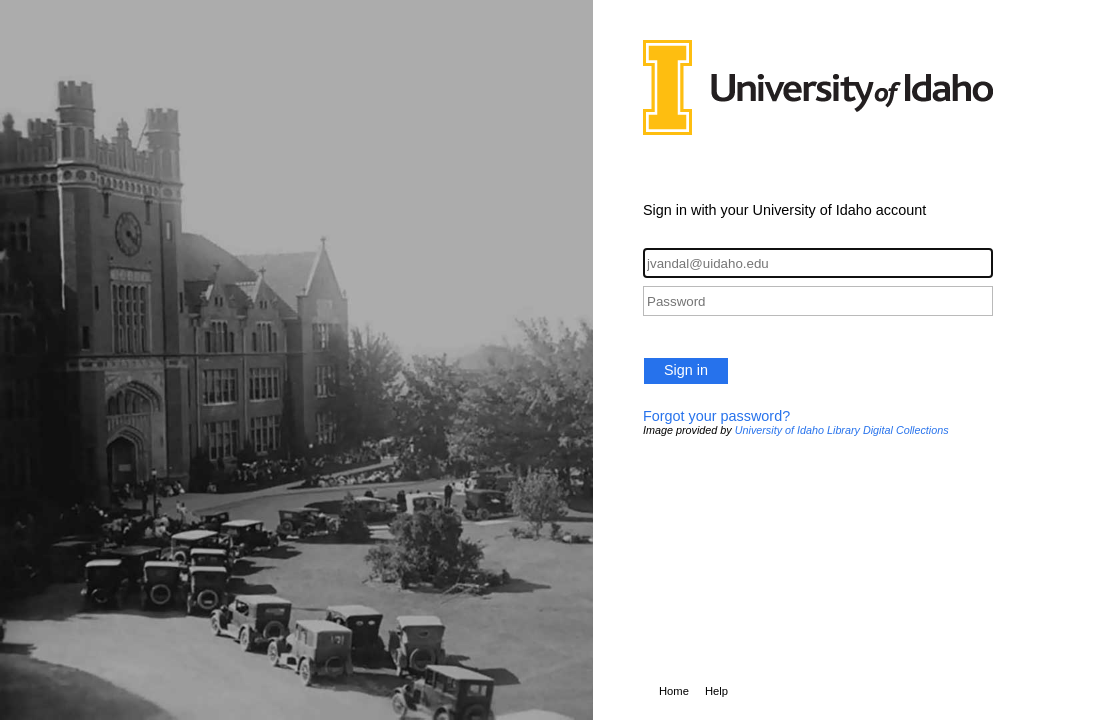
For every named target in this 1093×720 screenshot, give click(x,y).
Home (674, 691)
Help (716, 691)
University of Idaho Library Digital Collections (842, 430)
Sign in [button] (686, 370)
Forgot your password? (716, 416)
